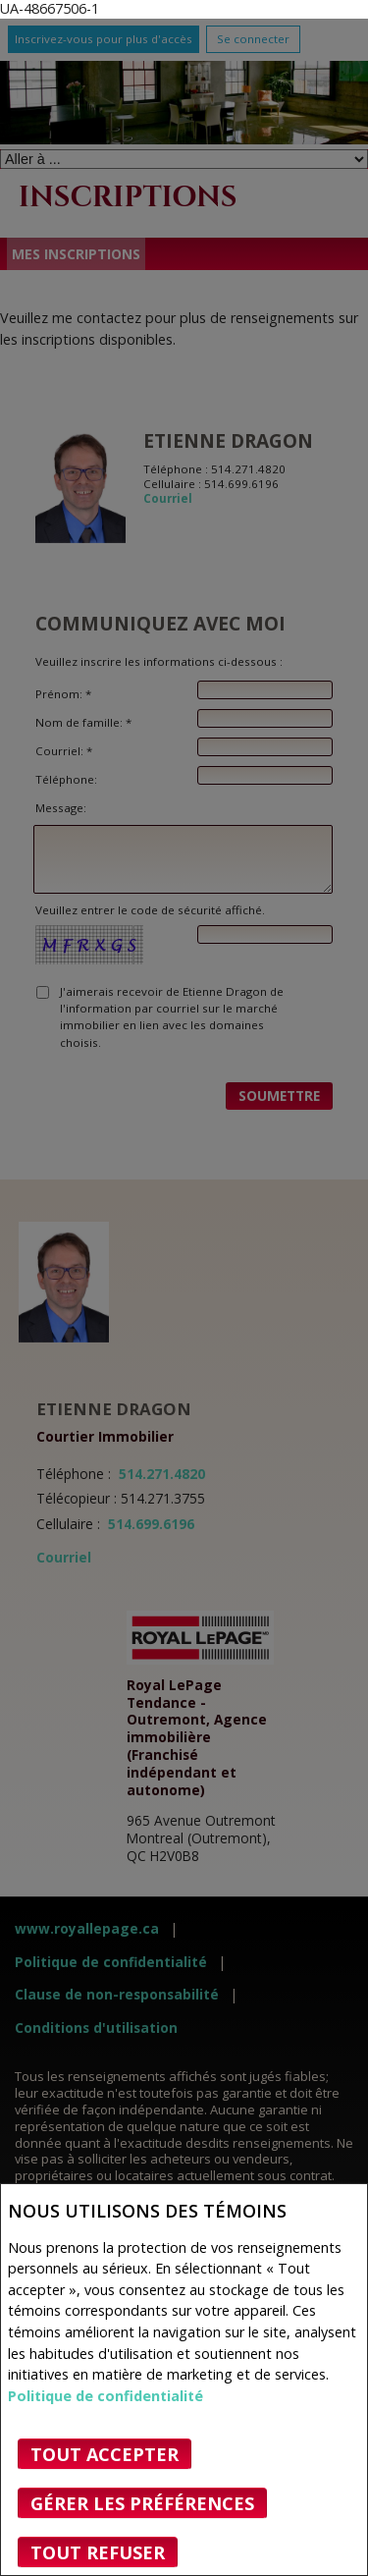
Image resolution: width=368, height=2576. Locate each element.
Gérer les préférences (142, 2503)
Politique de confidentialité (105, 2395)
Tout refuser (97, 2552)
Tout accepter (104, 2454)
